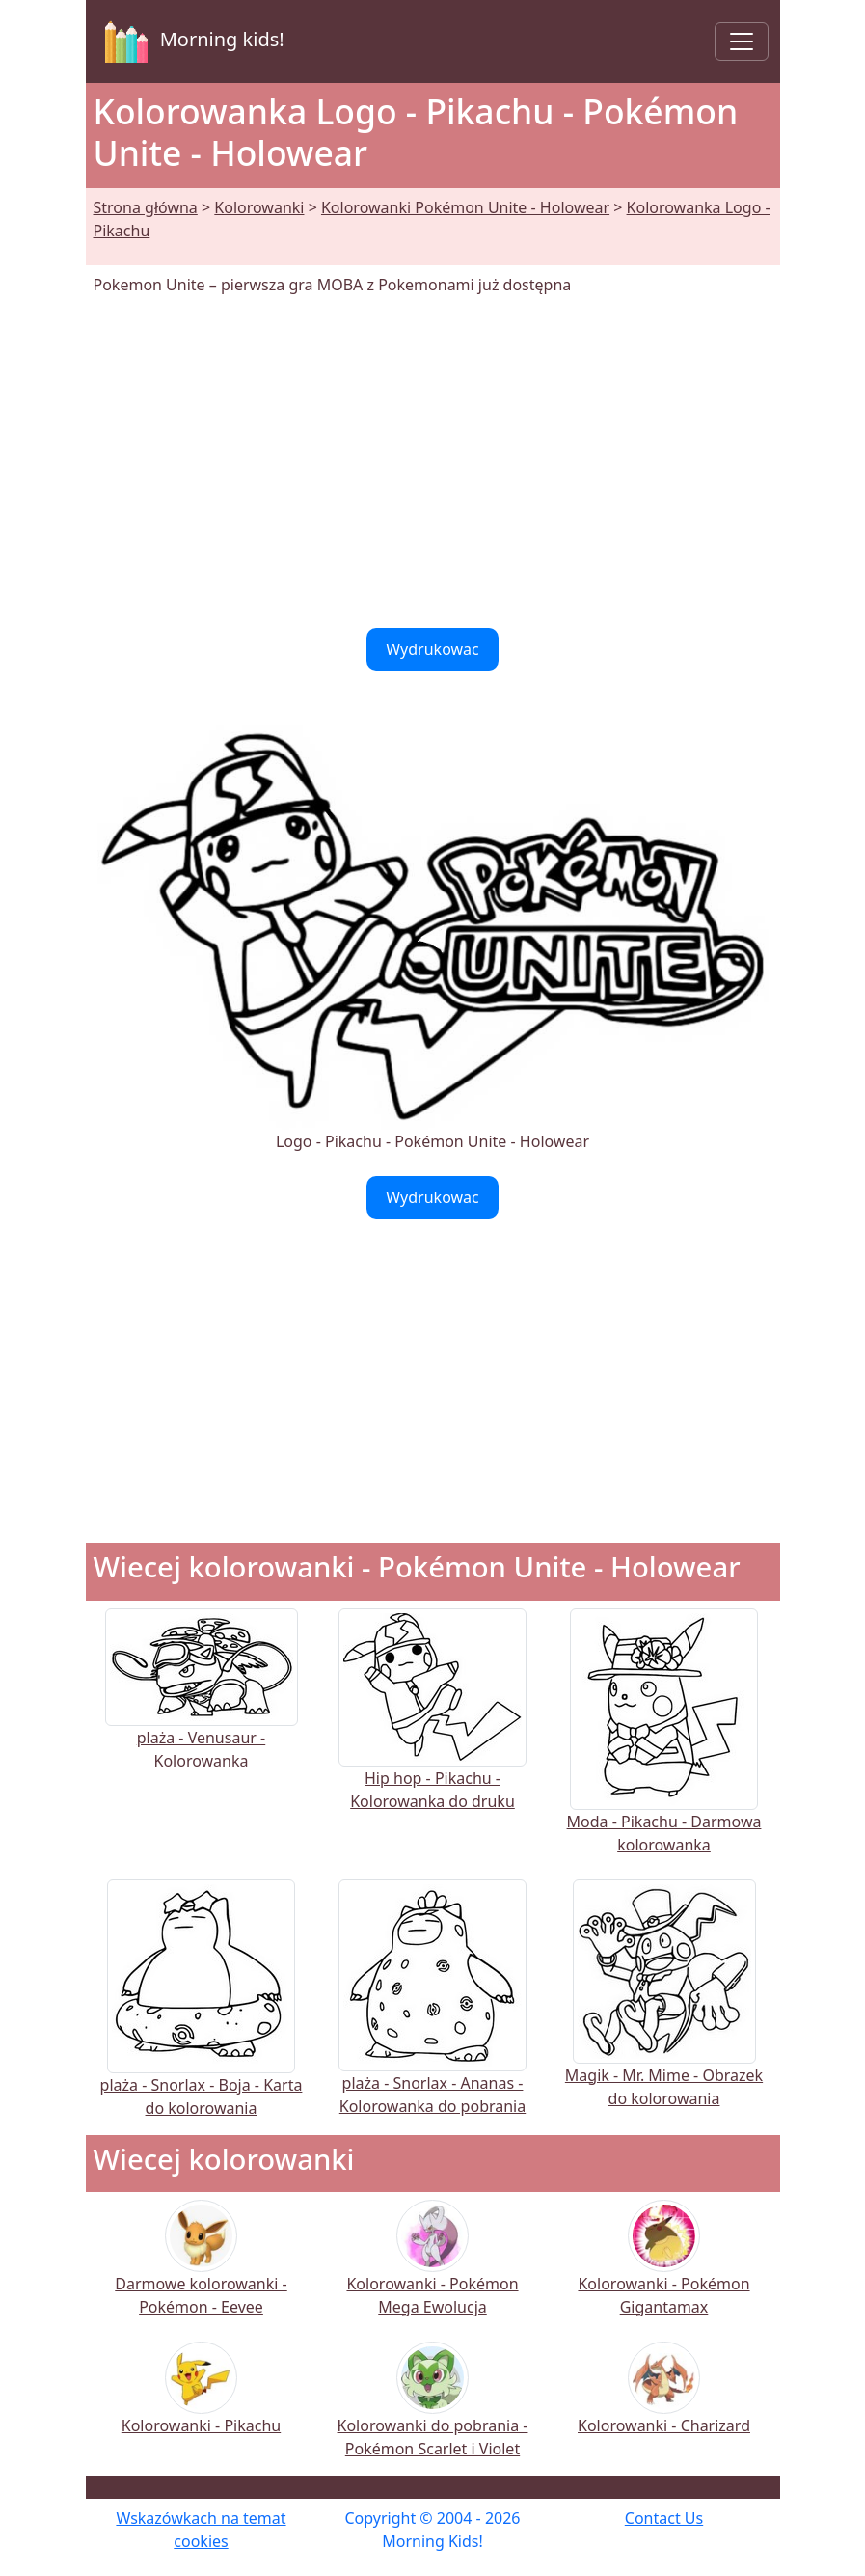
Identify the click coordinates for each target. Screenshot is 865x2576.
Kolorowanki (259, 207)
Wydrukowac (432, 649)
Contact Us (664, 2518)
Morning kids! (190, 41)
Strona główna (146, 207)
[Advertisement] (433, 462)
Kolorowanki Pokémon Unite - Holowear (465, 207)
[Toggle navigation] (742, 41)
